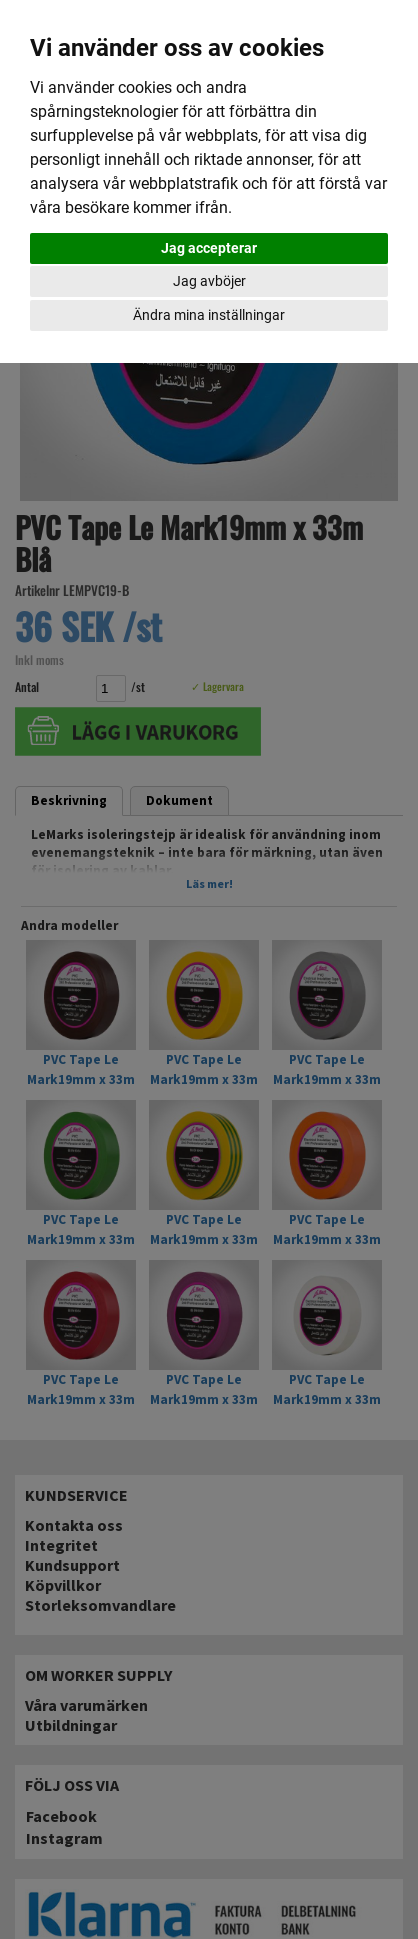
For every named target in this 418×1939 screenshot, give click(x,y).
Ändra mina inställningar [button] (209, 315)
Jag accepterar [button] (209, 248)
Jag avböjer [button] (209, 281)
